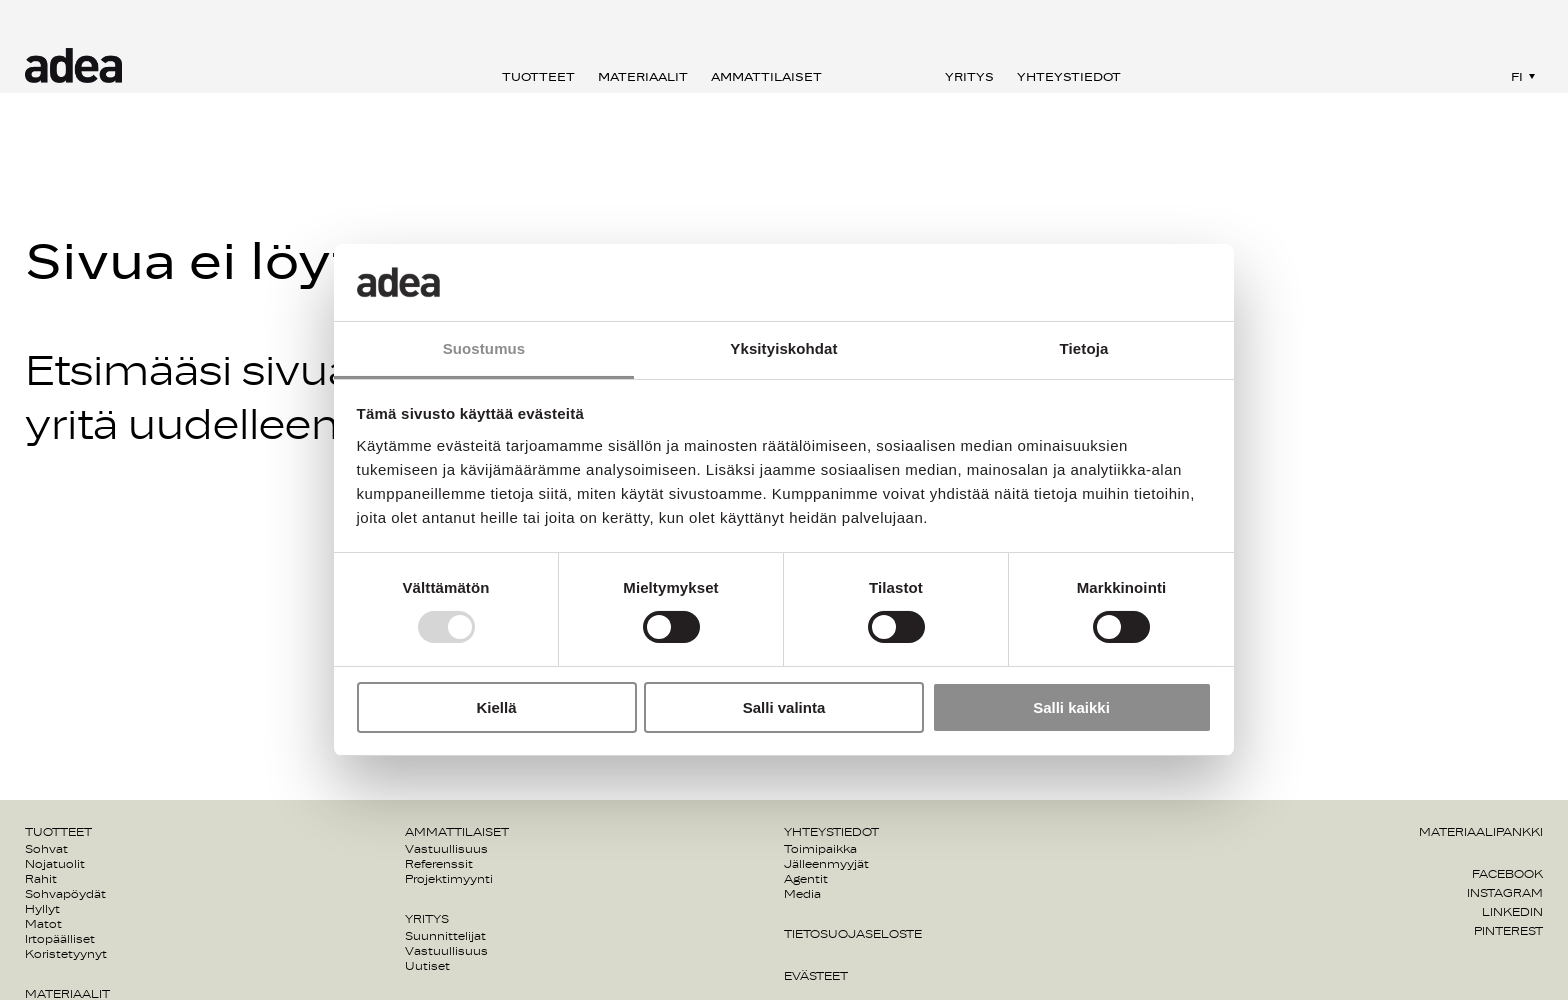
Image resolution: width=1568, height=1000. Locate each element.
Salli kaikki (1071, 707)
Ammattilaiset (766, 77)
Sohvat (46, 849)
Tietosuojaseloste (853, 934)
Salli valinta (784, 707)
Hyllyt (42, 909)
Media (802, 894)
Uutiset (427, 966)
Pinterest (1508, 931)
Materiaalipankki (1481, 832)
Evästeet (816, 976)
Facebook (1507, 874)
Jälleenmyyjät (826, 864)
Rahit (41, 879)
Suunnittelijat (445, 936)
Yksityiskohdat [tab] (783, 348)
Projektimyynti (449, 879)
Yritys (969, 77)
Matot (43, 924)
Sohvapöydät (65, 894)
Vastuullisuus (446, 849)
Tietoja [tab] (1084, 348)
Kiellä (496, 707)
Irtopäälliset (60, 939)
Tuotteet (538, 77)
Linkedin (1512, 912)
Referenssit (439, 864)
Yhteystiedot (1069, 77)
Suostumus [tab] (484, 348)
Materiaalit (643, 77)
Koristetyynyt (66, 954)
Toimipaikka (820, 849)
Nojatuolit (55, 864)
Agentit (806, 879)
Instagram (1505, 893)
